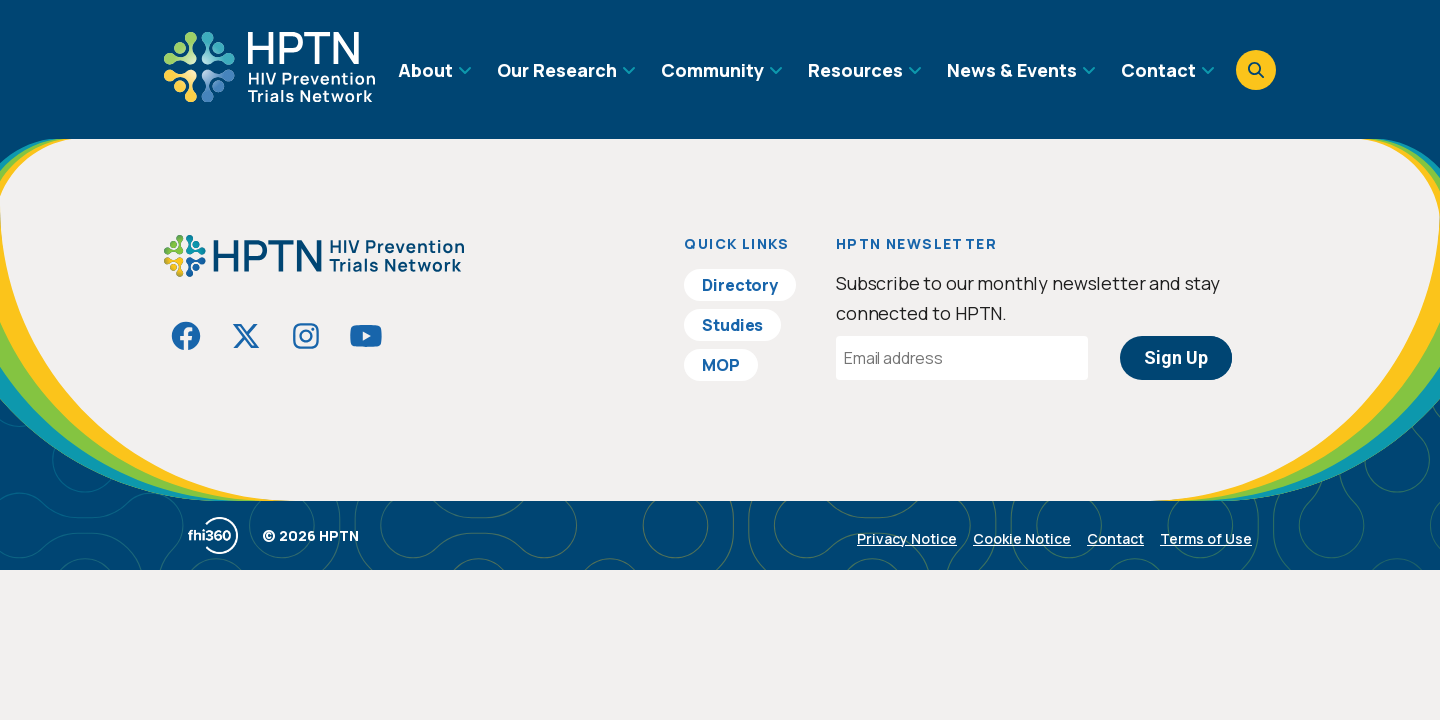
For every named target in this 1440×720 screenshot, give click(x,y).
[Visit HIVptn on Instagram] (306, 336)
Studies (732, 325)
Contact (1115, 538)
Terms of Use (1206, 538)
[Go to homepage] (269, 95)
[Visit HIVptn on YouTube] (366, 336)
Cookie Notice (1022, 538)
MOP (721, 365)
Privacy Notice (907, 538)
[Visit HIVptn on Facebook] (186, 336)
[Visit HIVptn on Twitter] (246, 336)
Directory (740, 285)
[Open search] (1256, 70)
